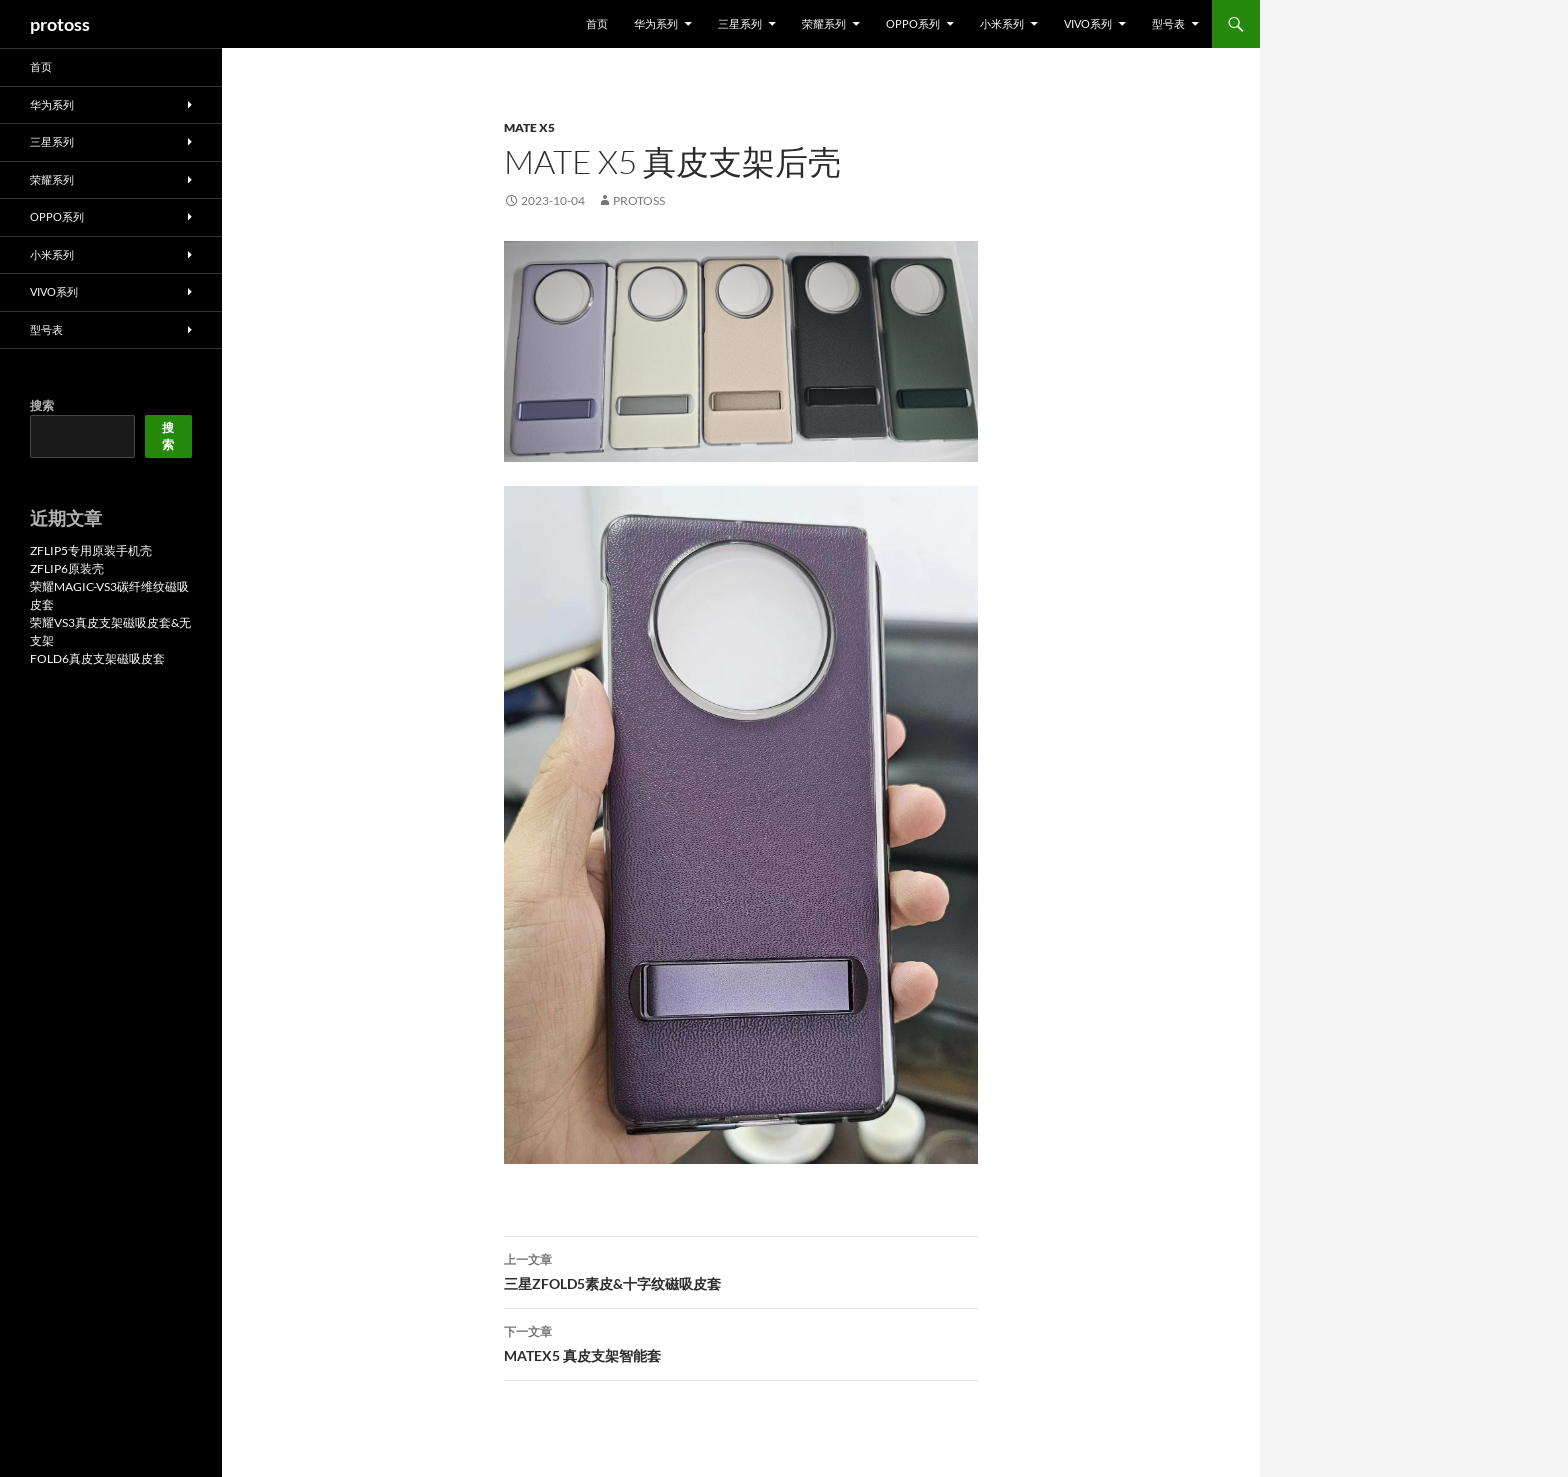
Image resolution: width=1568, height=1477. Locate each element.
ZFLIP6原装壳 (67, 568)
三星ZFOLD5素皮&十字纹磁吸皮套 (741, 1270)
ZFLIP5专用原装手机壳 (91, 550)
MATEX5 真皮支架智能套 (741, 1342)
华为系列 (656, 23)
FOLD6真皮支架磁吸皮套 (97, 658)
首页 (597, 23)
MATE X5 (529, 127)
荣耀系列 (824, 23)
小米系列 (1002, 23)
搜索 (42, 405)
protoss (60, 24)
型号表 (1168, 23)
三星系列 (740, 23)
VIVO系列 (1088, 23)
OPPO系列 (913, 23)
